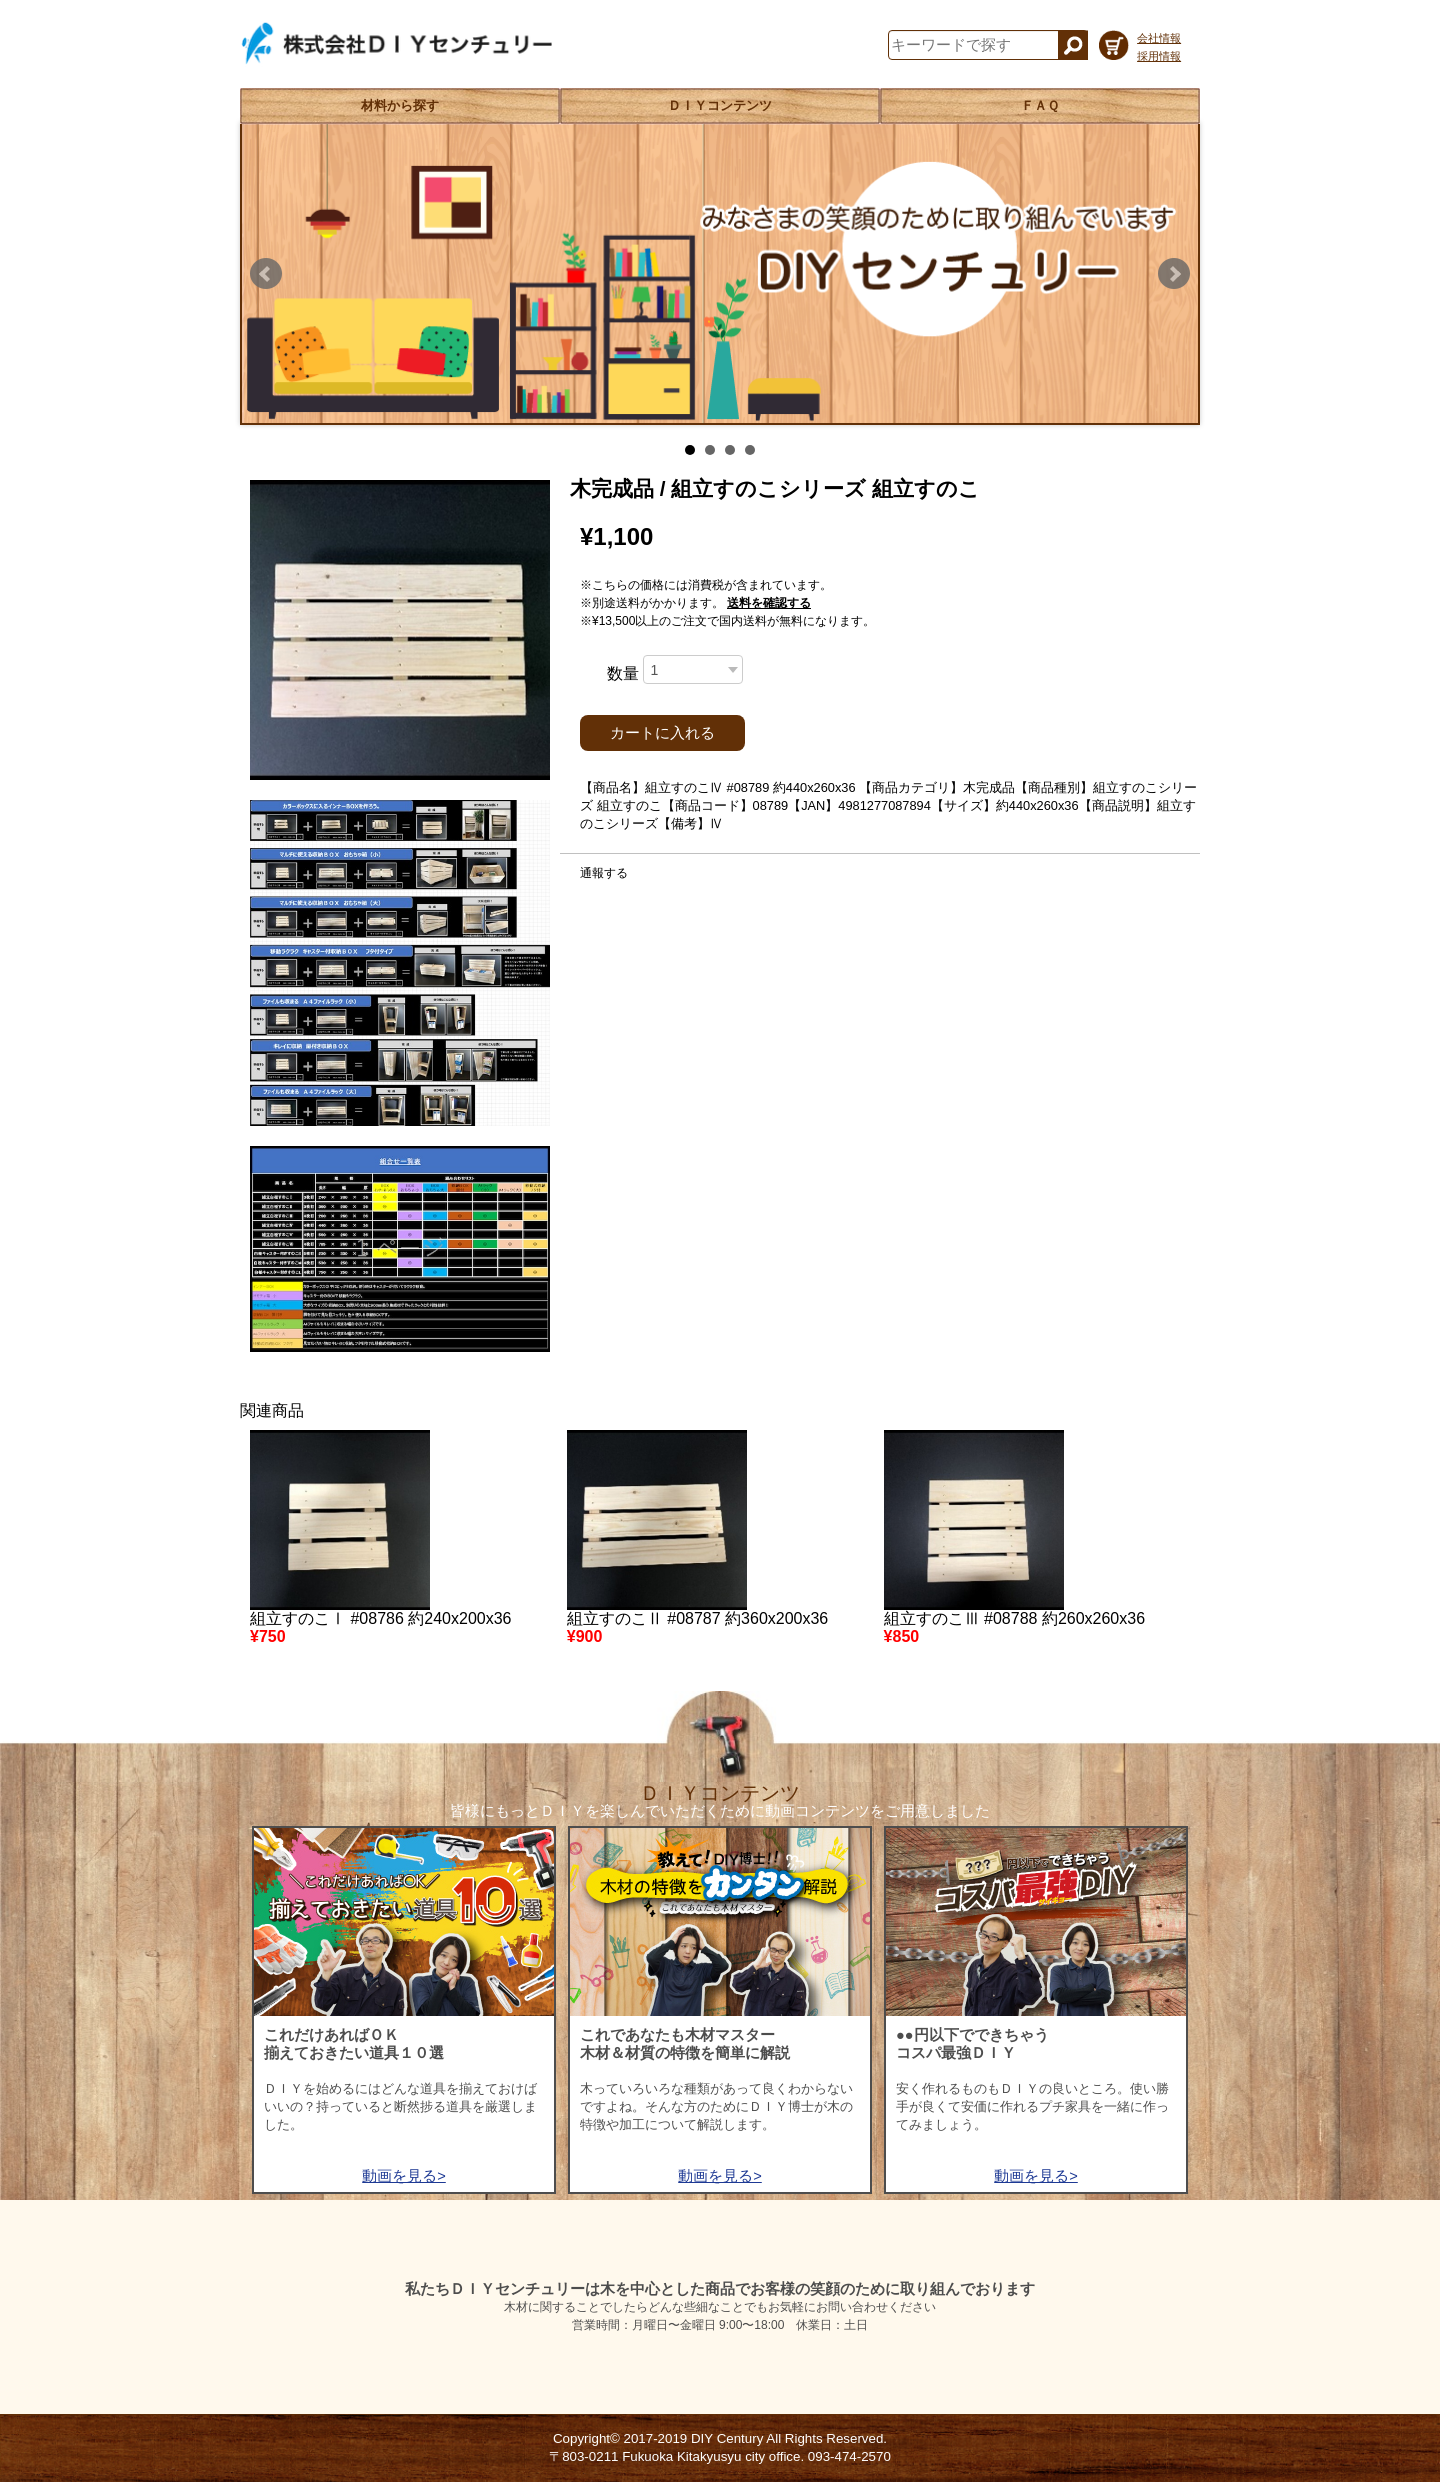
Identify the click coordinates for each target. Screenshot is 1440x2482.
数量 (623, 673)
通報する (604, 873)
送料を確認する (769, 603)
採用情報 (1159, 56)
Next (1174, 274)
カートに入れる (662, 733)
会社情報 (1159, 38)
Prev (266, 274)
